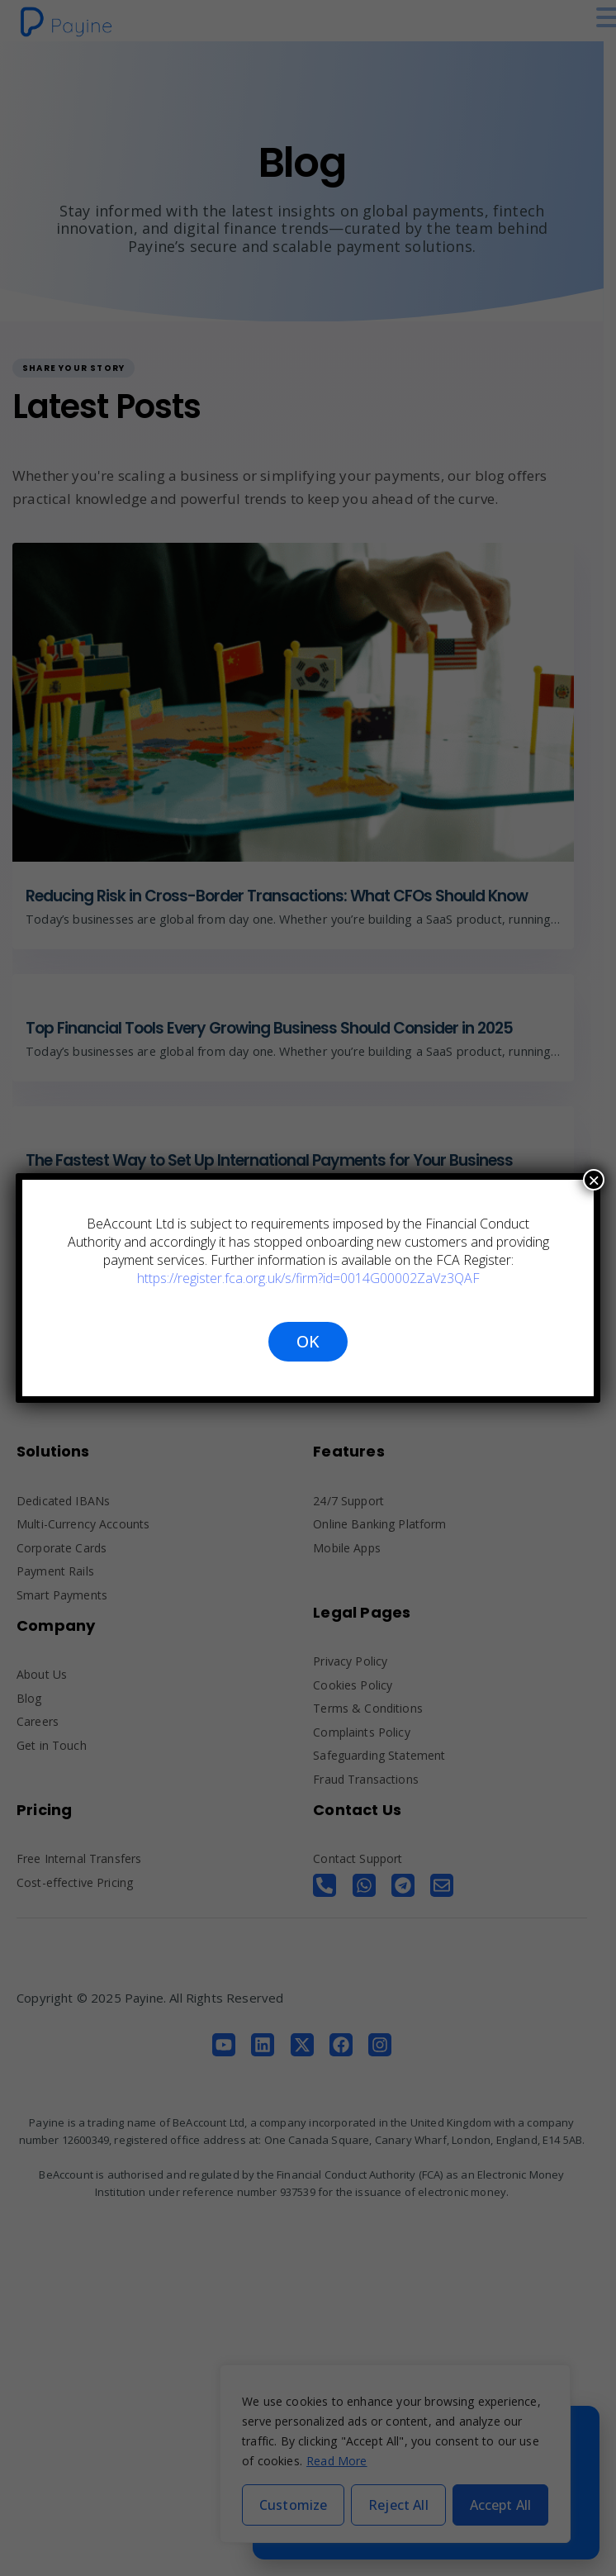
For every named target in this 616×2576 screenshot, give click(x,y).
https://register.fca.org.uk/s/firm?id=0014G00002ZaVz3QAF (308, 1278)
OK (308, 1341)
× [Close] (593, 1180)
